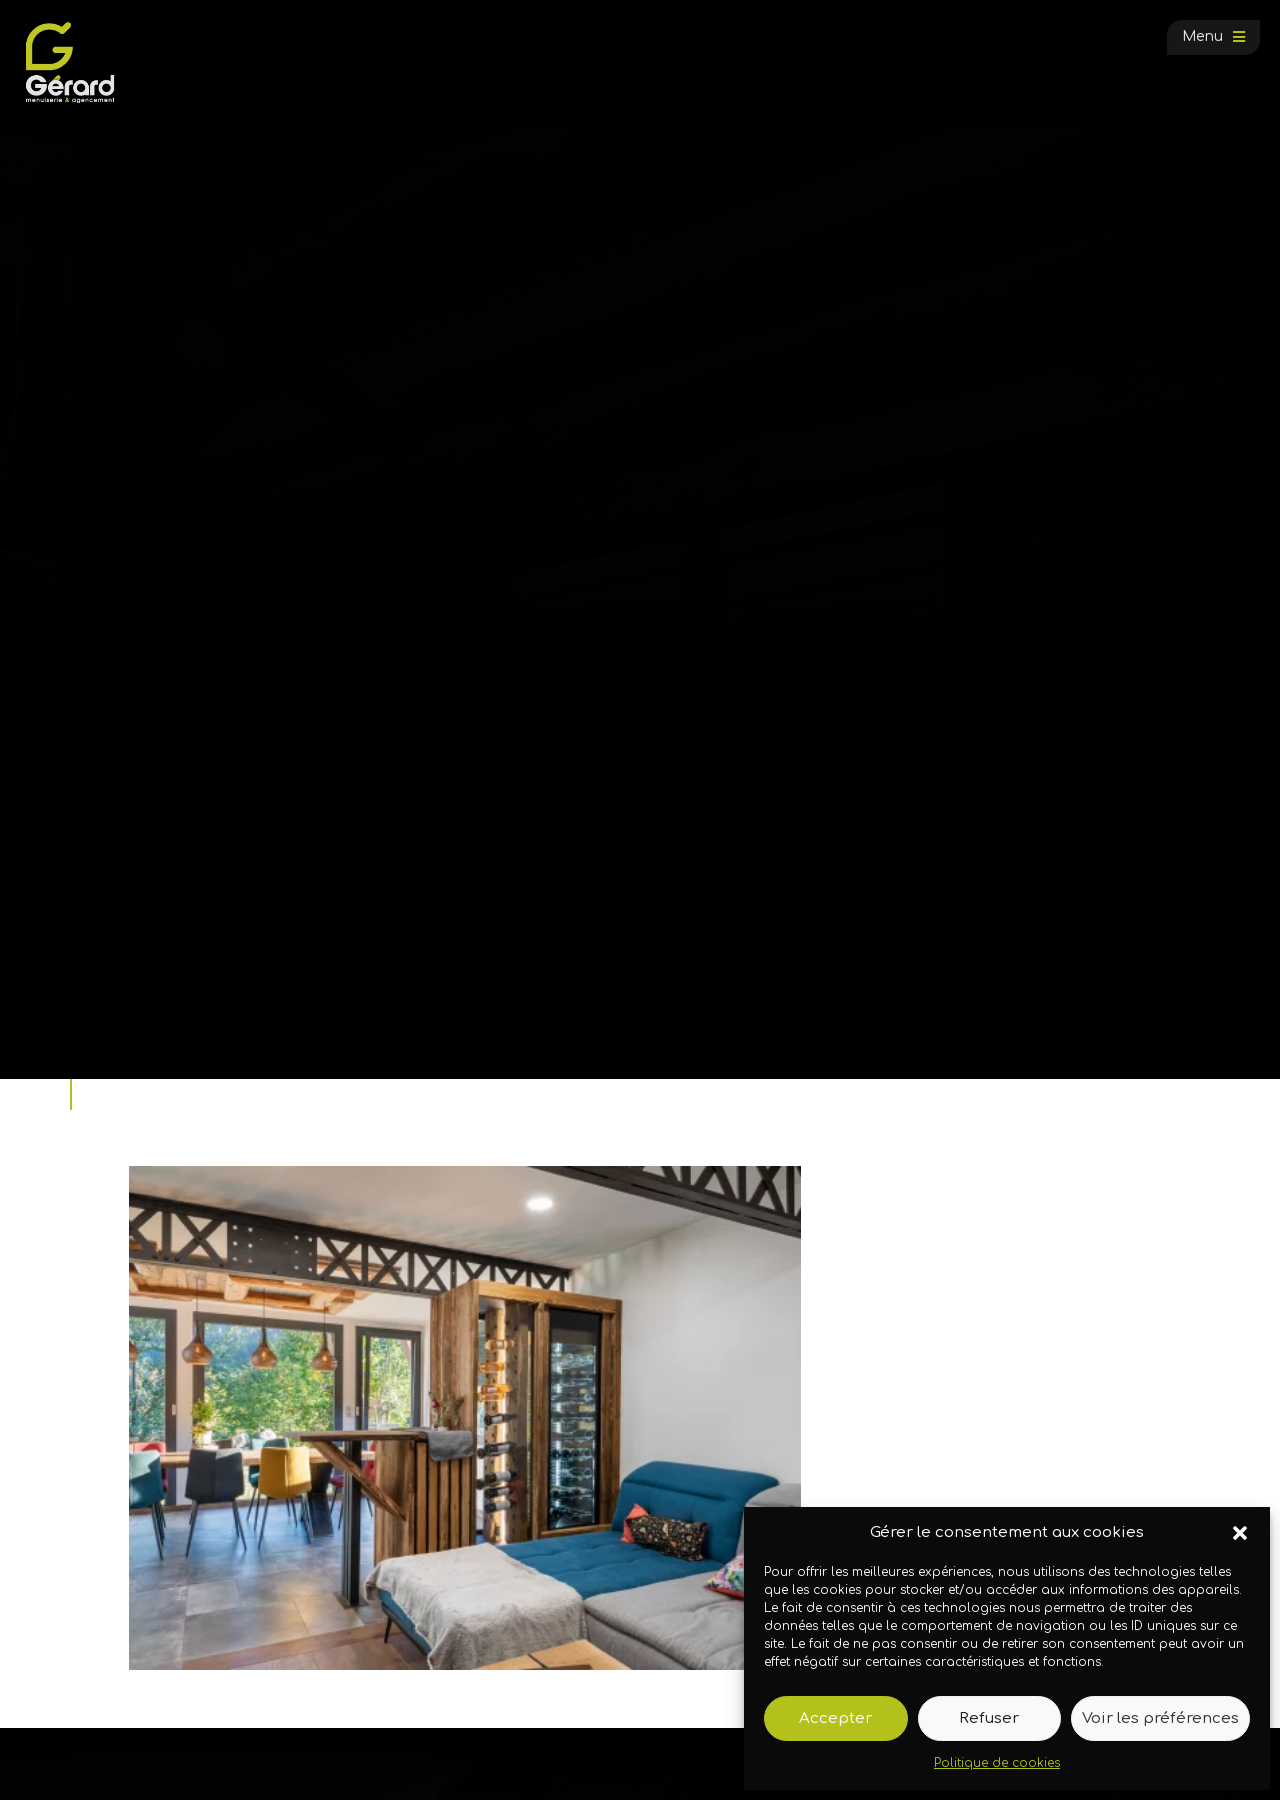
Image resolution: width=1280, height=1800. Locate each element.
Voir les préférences (1160, 1718)
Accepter (835, 1718)
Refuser (989, 1718)
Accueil (144, 1007)
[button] (1240, 1533)
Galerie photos (227, 1007)
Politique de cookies (997, 1763)
